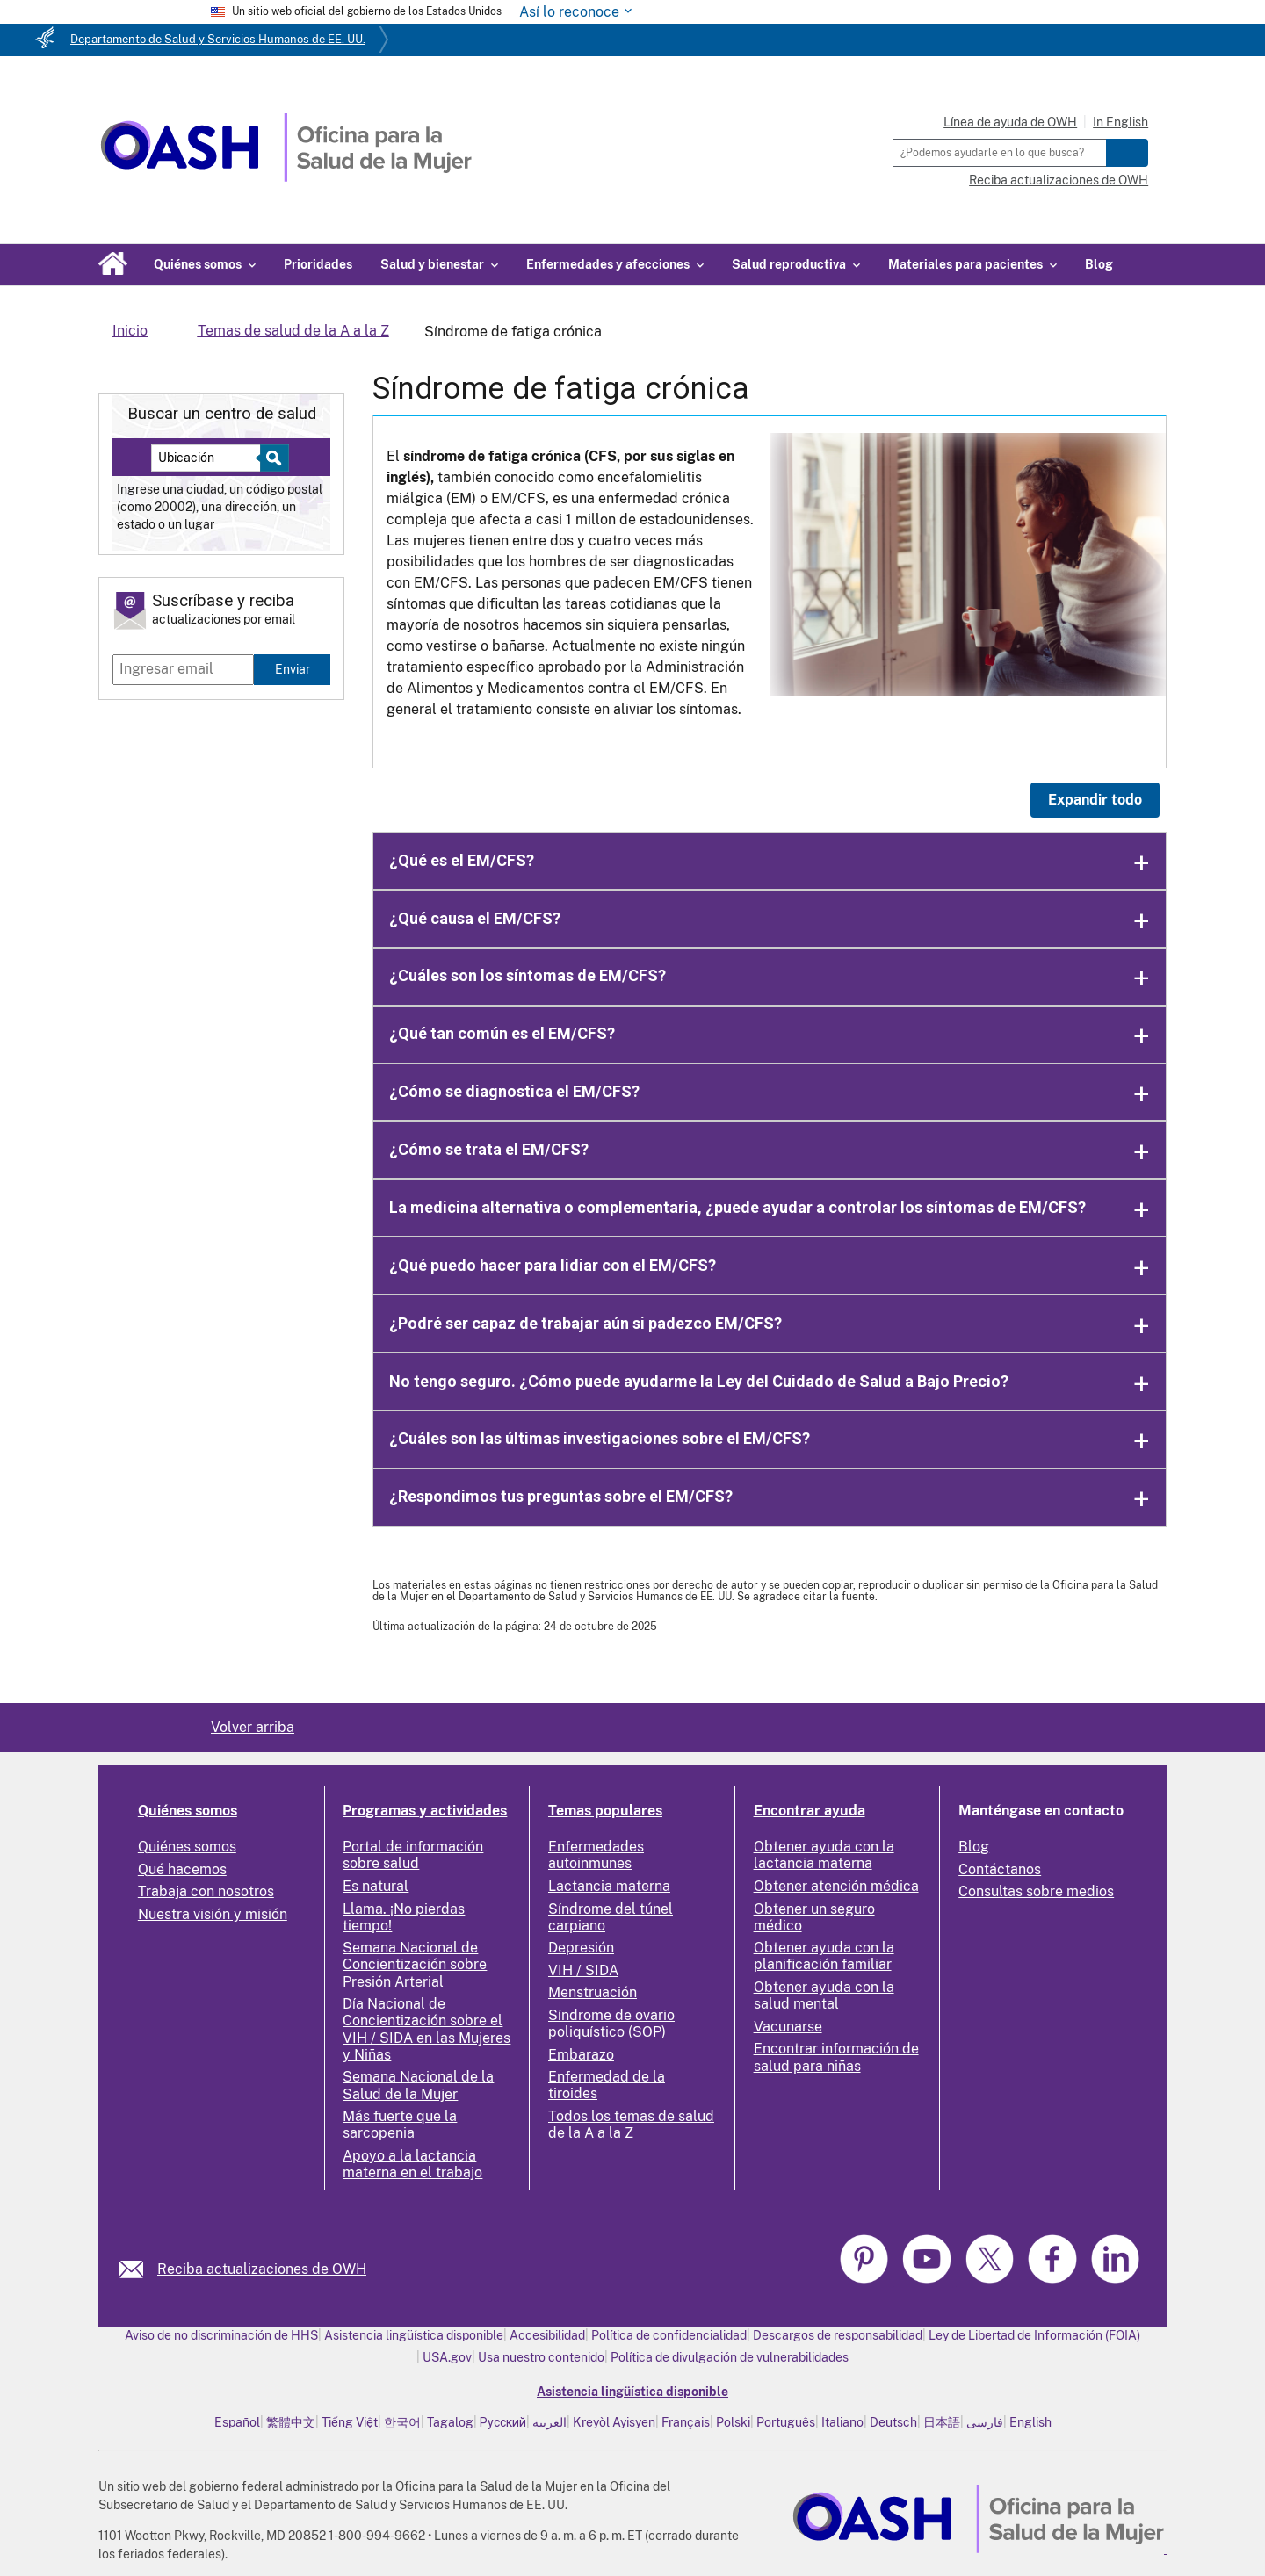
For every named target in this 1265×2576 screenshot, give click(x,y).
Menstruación (592, 1992)
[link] (138, 2269)
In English (1120, 122)
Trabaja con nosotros (206, 1891)
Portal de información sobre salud (413, 1855)
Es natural (375, 1886)
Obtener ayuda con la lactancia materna (824, 1855)
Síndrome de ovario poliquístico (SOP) (611, 2023)
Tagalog (450, 2422)
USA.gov (447, 2357)
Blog (1099, 264)
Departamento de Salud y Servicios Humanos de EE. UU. (217, 39)
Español (237, 2422)
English (1030, 2422)
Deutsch (893, 2422)
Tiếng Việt (350, 2422)
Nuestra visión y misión (212, 1914)
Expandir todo (1095, 799)
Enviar (292, 668)
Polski (733, 2422)
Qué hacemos (182, 1869)
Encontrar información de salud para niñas (836, 2057)
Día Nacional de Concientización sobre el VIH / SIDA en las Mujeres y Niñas (426, 2029)
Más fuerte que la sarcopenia (400, 2124)
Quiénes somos (187, 1810)
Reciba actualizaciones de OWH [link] (261, 2269)
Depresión (581, 1947)
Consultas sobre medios (1036, 1891)
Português (785, 2422)
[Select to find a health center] (272, 458)
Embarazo (581, 2054)
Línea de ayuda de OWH (1010, 122)
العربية (549, 2422)
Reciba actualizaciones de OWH (1058, 180)
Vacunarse (788, 2026)
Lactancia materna (609, 1886)
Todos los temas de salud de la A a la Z (631, 2124)
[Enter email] (183, 669)
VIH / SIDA (583, 1970)
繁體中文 (290, 2422)
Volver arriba (252, 1727)
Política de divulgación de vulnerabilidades (730, 2357)
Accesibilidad (547, 2335)
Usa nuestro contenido (541, 2357)
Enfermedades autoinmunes (596, 1855)
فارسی (984, 2422)
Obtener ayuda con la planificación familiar (824, 1956)
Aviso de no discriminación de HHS (221, 2335)
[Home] (286, 177)
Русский (503, 2422)
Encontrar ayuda (809, 1810)
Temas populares (605, 1810)
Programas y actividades (425, 1810)
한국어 (402, 2422)
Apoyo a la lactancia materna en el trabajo (412, 2164)
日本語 (941, 2422)
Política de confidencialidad (669, 2335)
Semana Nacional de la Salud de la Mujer (418, 2085)
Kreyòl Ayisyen (614, 2422)
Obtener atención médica (836, 1886)
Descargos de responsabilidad (837, 2335)
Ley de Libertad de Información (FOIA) (1034, 2335)
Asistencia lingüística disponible (413, 2335)
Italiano (842, 2422)
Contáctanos (999, 1869)
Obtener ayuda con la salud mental (824, 1995)
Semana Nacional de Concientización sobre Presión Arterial (415, 1964)
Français (685, 2422)
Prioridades (318, 264)
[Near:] (212, 458)
